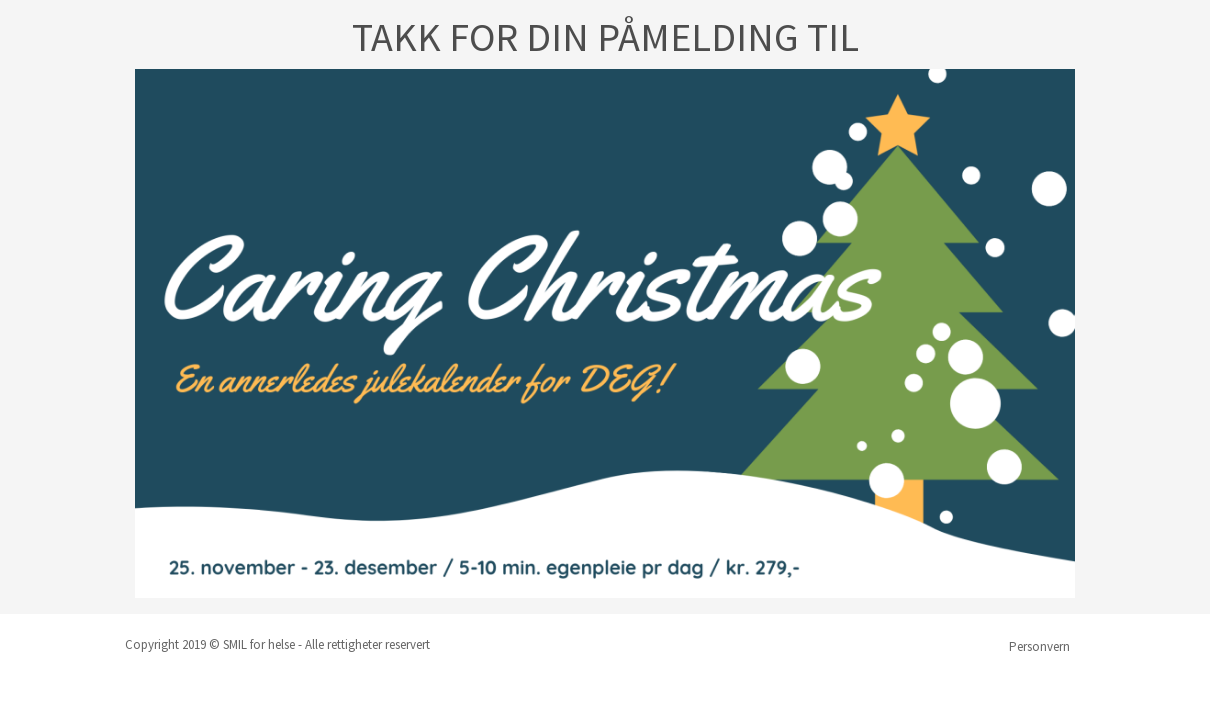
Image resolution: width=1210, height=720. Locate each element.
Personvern (1039, 646)
